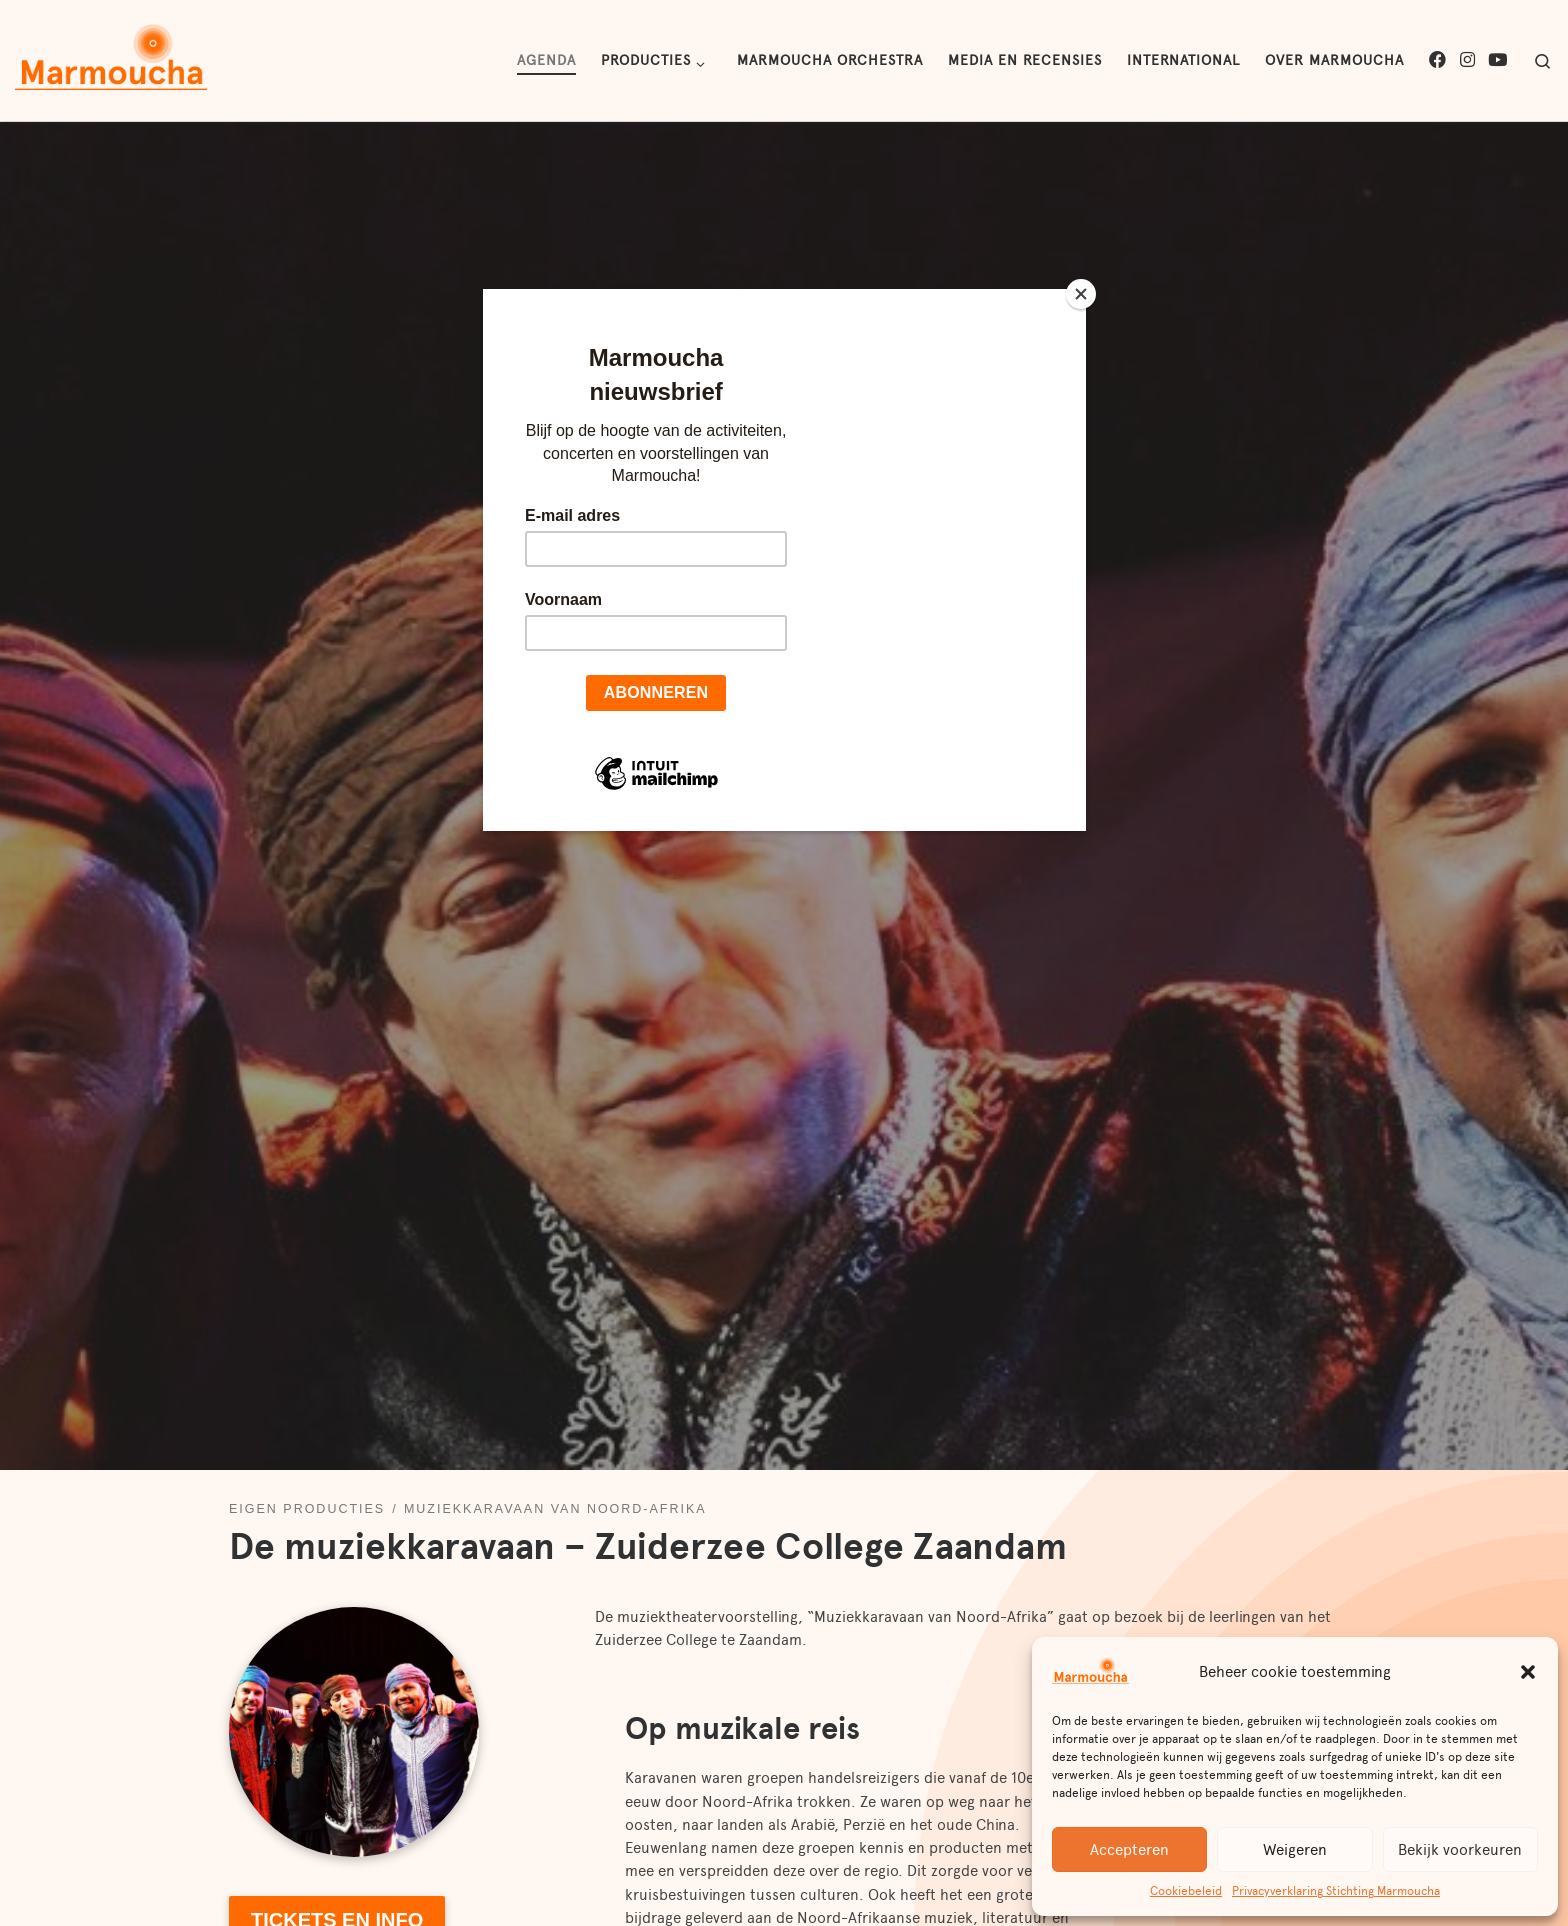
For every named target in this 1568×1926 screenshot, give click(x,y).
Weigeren (1295, 1850)
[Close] (1081, 294)
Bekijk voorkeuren (1460, 1850)
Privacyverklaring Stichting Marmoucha (1336, 1891)
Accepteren (1129, 1850)
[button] (1528, 1672)
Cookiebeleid (1186, 1891)
